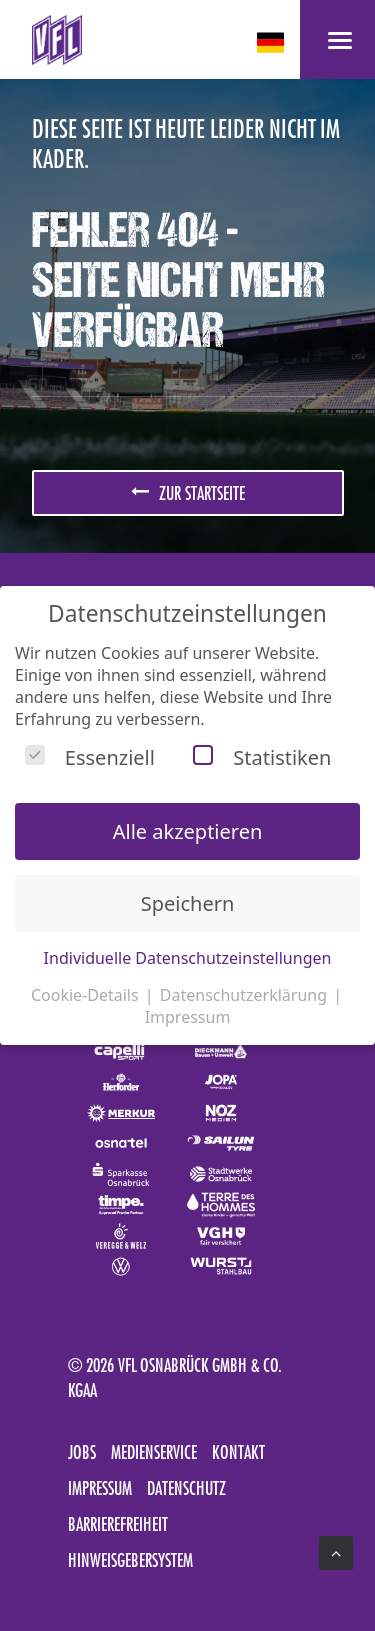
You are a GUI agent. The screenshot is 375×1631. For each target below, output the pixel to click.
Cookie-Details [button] (87, 995)
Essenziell (90, 757)
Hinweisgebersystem (130, 1560)
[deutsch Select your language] (272, 42)
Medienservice (154, 1452)
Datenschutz (186, 1488)
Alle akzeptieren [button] (188, 831)
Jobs (82, 1452)
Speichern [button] (188, 903)
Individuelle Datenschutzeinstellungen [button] (188, 958)
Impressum (100, 1488)
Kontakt (238, 1452)
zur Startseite (188, 493)
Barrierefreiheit (118, 1524)
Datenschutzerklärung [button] (245, 995)
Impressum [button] (188, 1017)
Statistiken (262, 757)
